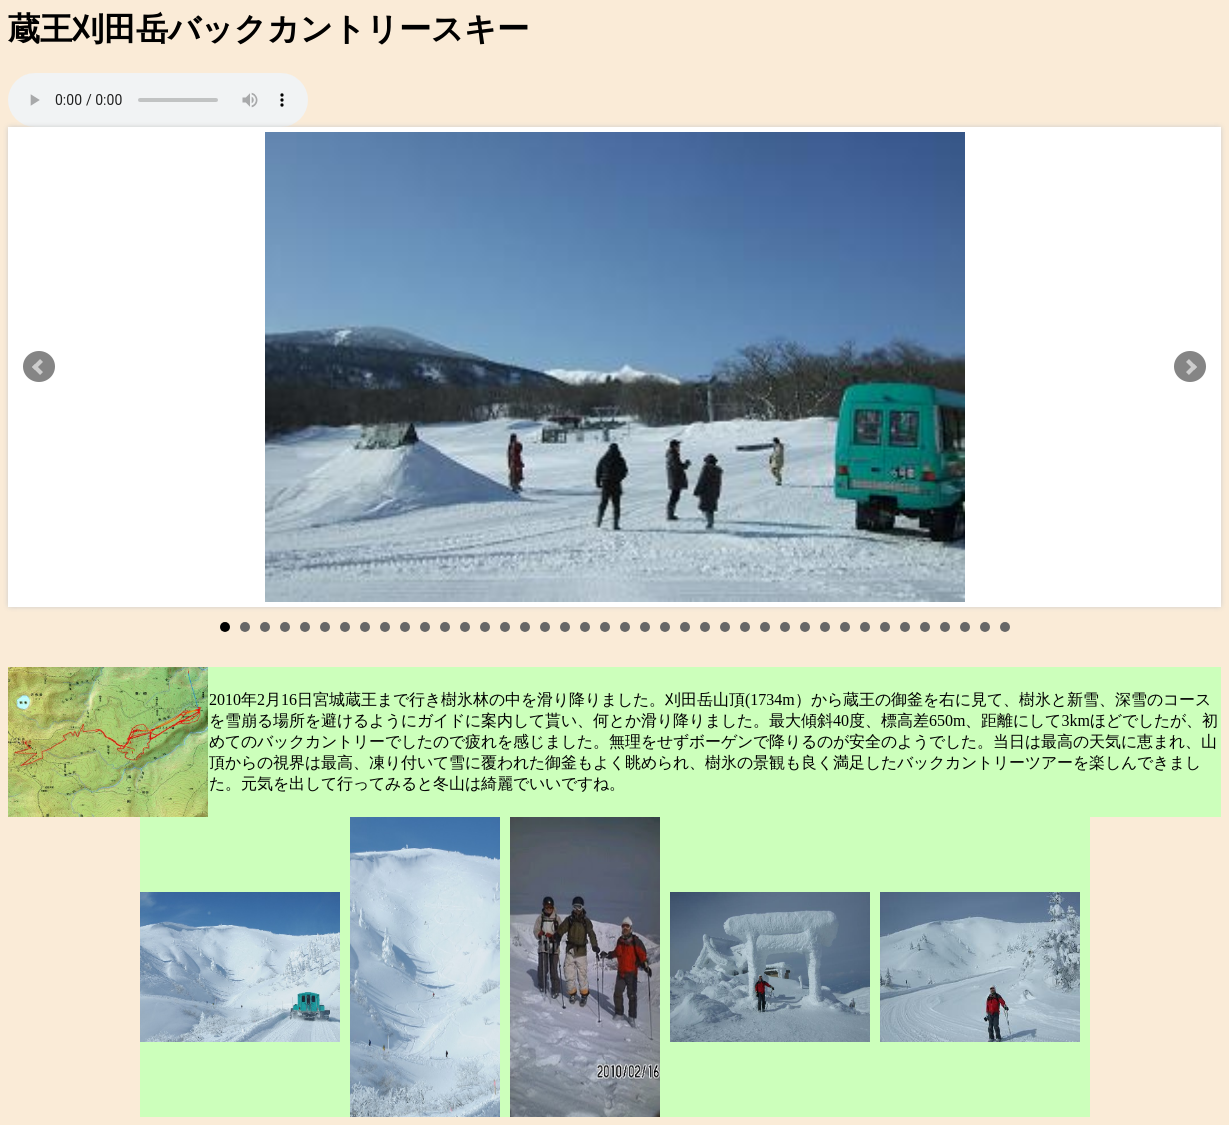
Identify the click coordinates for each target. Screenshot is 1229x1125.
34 (885, 627)
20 (605, 627)
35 (905, 627)
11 (425, 627)
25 (705, 627)
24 (685, 627)
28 (765, 627)
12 (445, 627)
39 (985, 627)
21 (625, 627)
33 (865, 627)
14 (485, 627)
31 (825, 627)
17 (545, 627)
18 (565, 627)
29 (785, 627)
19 (585, 627)
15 (505, 627)
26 (725, 627)
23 (665, 627)
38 (965, 627)
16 (525, 627)
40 (1005, 627)
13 (465, 627)
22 (645, 627)
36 (925, 627)
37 (945, 627)
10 (405, 627)
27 (745, 627)
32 (845, 627)
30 (805, 627)
